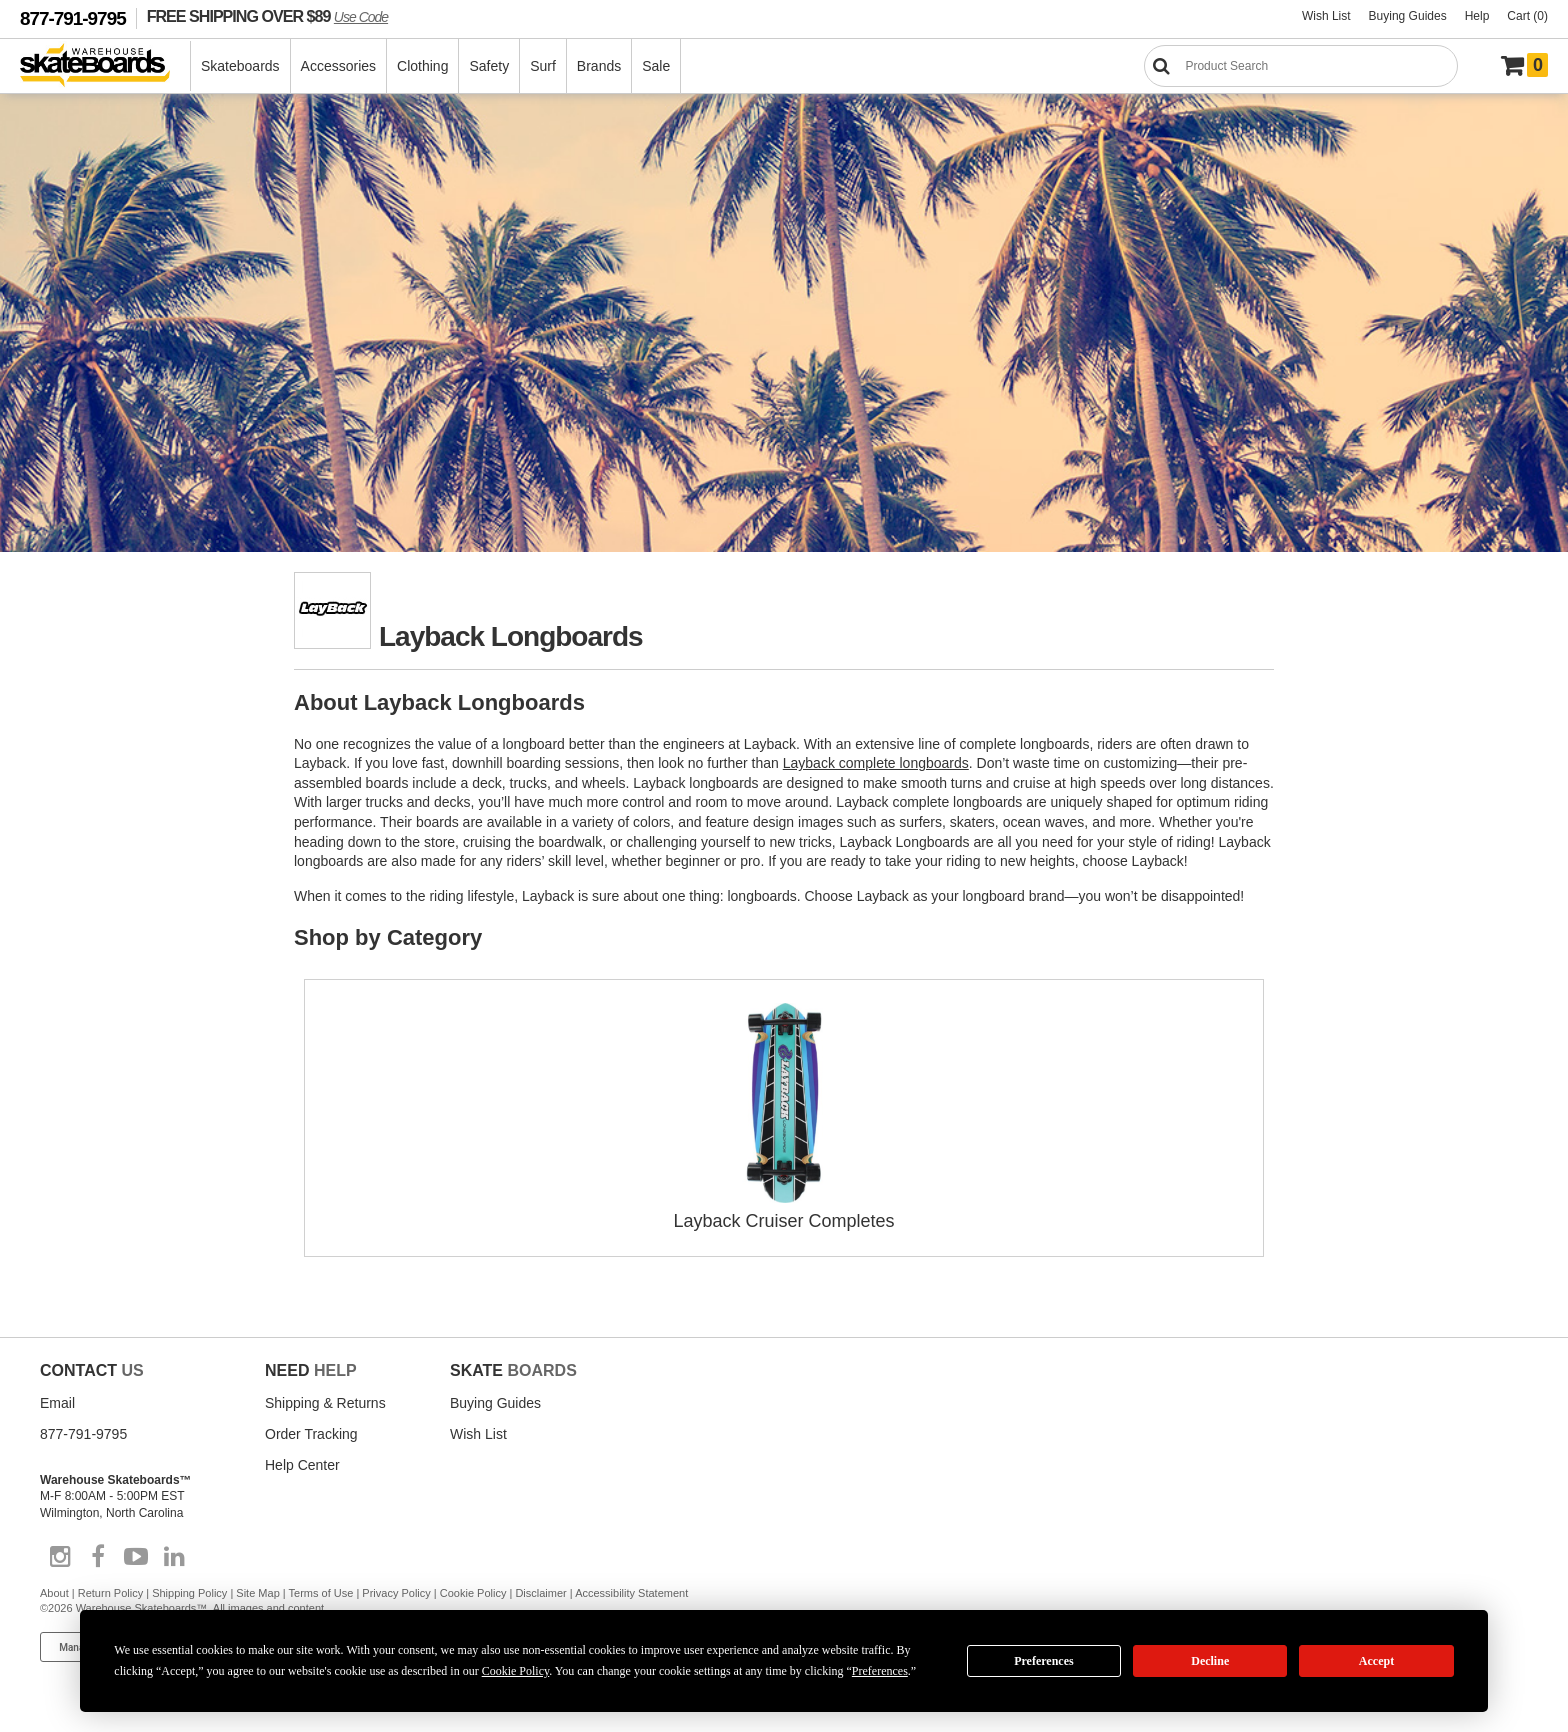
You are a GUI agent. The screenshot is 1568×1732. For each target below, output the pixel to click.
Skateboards (240, 66)
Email (57, 1403)
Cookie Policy (473, 1593)
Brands (599, 66)
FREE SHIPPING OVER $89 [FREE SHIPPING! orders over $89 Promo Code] (267, 16)
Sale (656, 66)
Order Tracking (311, 1434)
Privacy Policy (396, 1593)
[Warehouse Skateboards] (105, 66)
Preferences (1044, 1661)
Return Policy (110, 1593)
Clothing (422, 66)
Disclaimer (540, 1593)
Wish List (1326, 16)
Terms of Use (321, 1593)
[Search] (1301, 66)
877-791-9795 (73, 18)
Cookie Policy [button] (516, 1671)
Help (1477, 16)
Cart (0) (1527, 16)
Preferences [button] (880, 1671)
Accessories (338, 66)
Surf (543, 66)
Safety (489, 66)
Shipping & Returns (325, 1403)
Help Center (302, 1465)
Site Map (257, 1593)
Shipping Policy (189, 1593)
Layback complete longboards (876, 763)
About (54, 1593)
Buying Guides (1408, 16)
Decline (1210, 1661)
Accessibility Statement (631, 1593)
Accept (1376, 1661)
